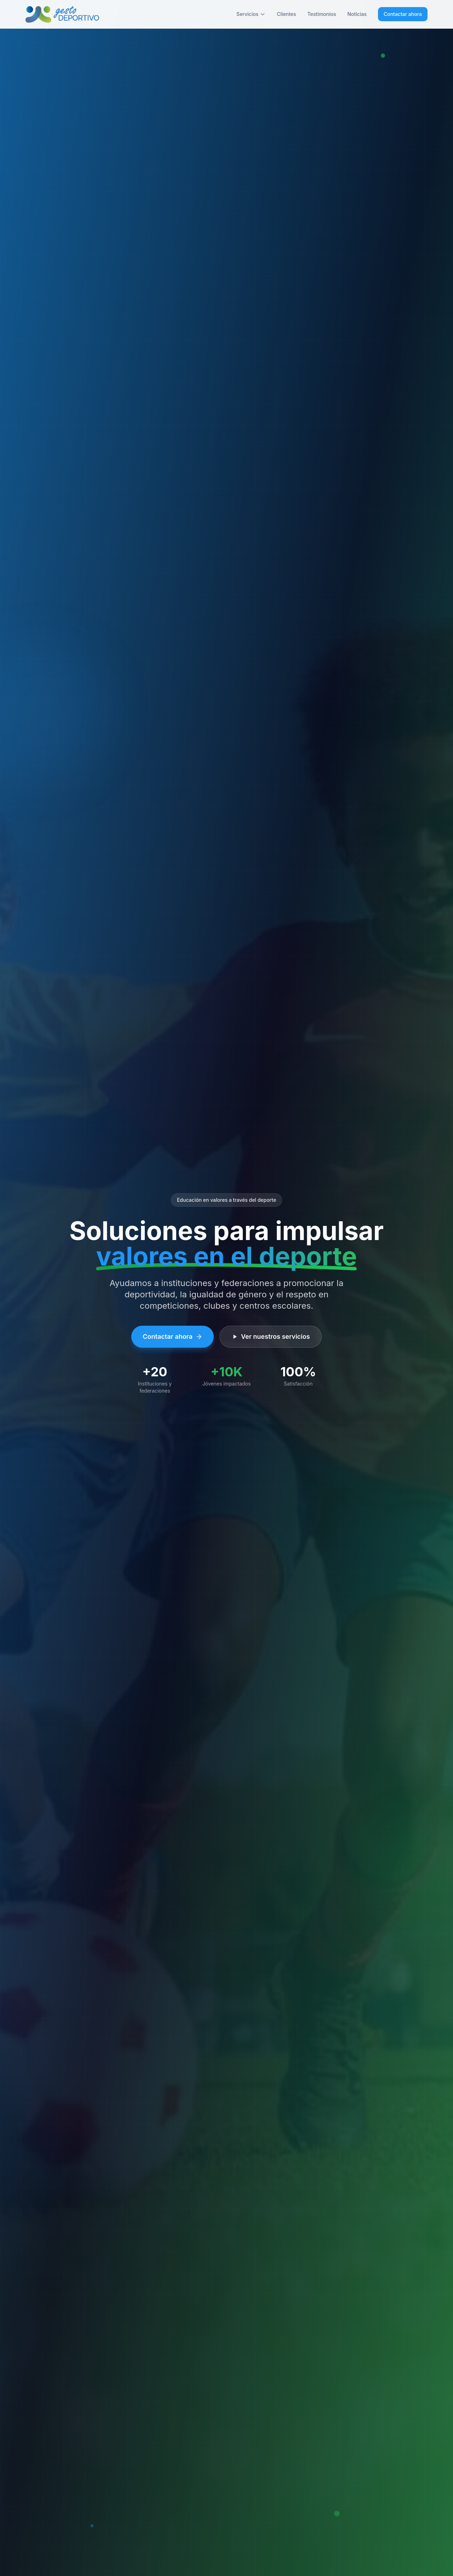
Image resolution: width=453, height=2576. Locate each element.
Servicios (250, 14)
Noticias (356, 14)
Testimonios (322, 14)
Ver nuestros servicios (270, 1336)
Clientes (286, 14)
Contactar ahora (403, 14)
